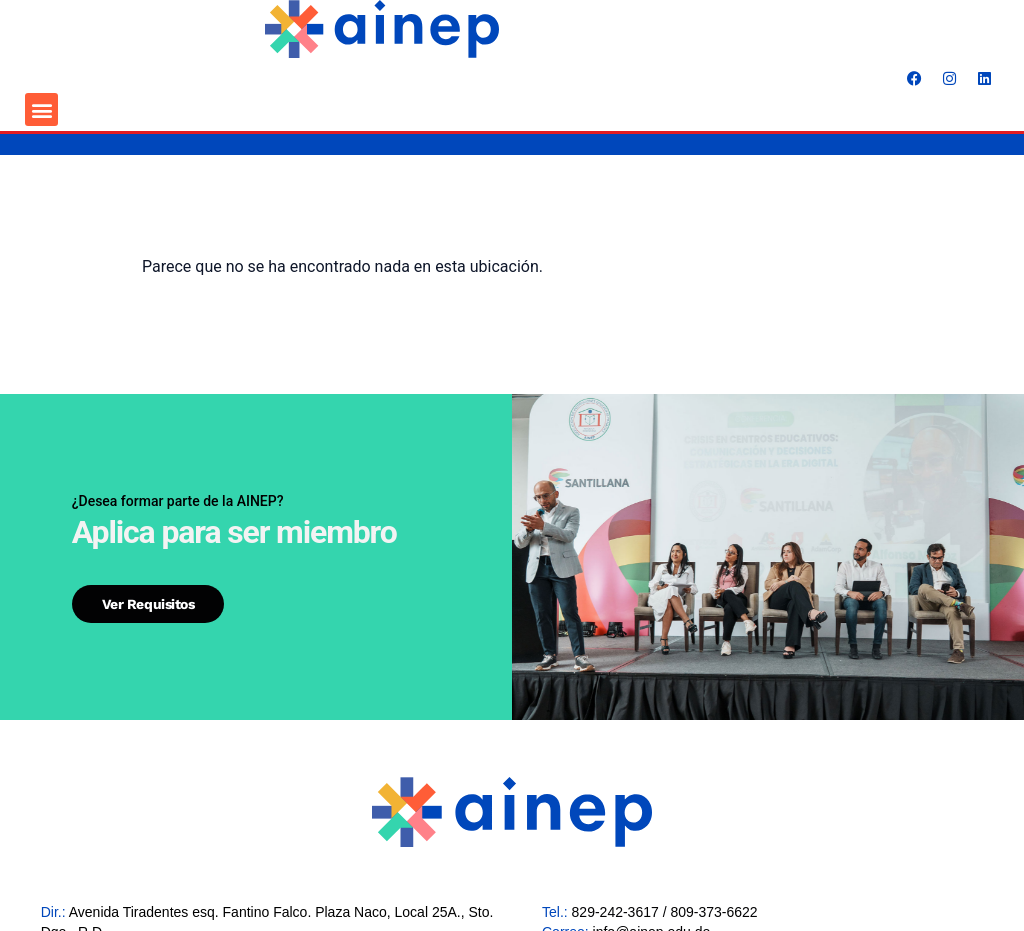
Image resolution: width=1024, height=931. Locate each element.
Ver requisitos (148, 604)
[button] (41, 109)
